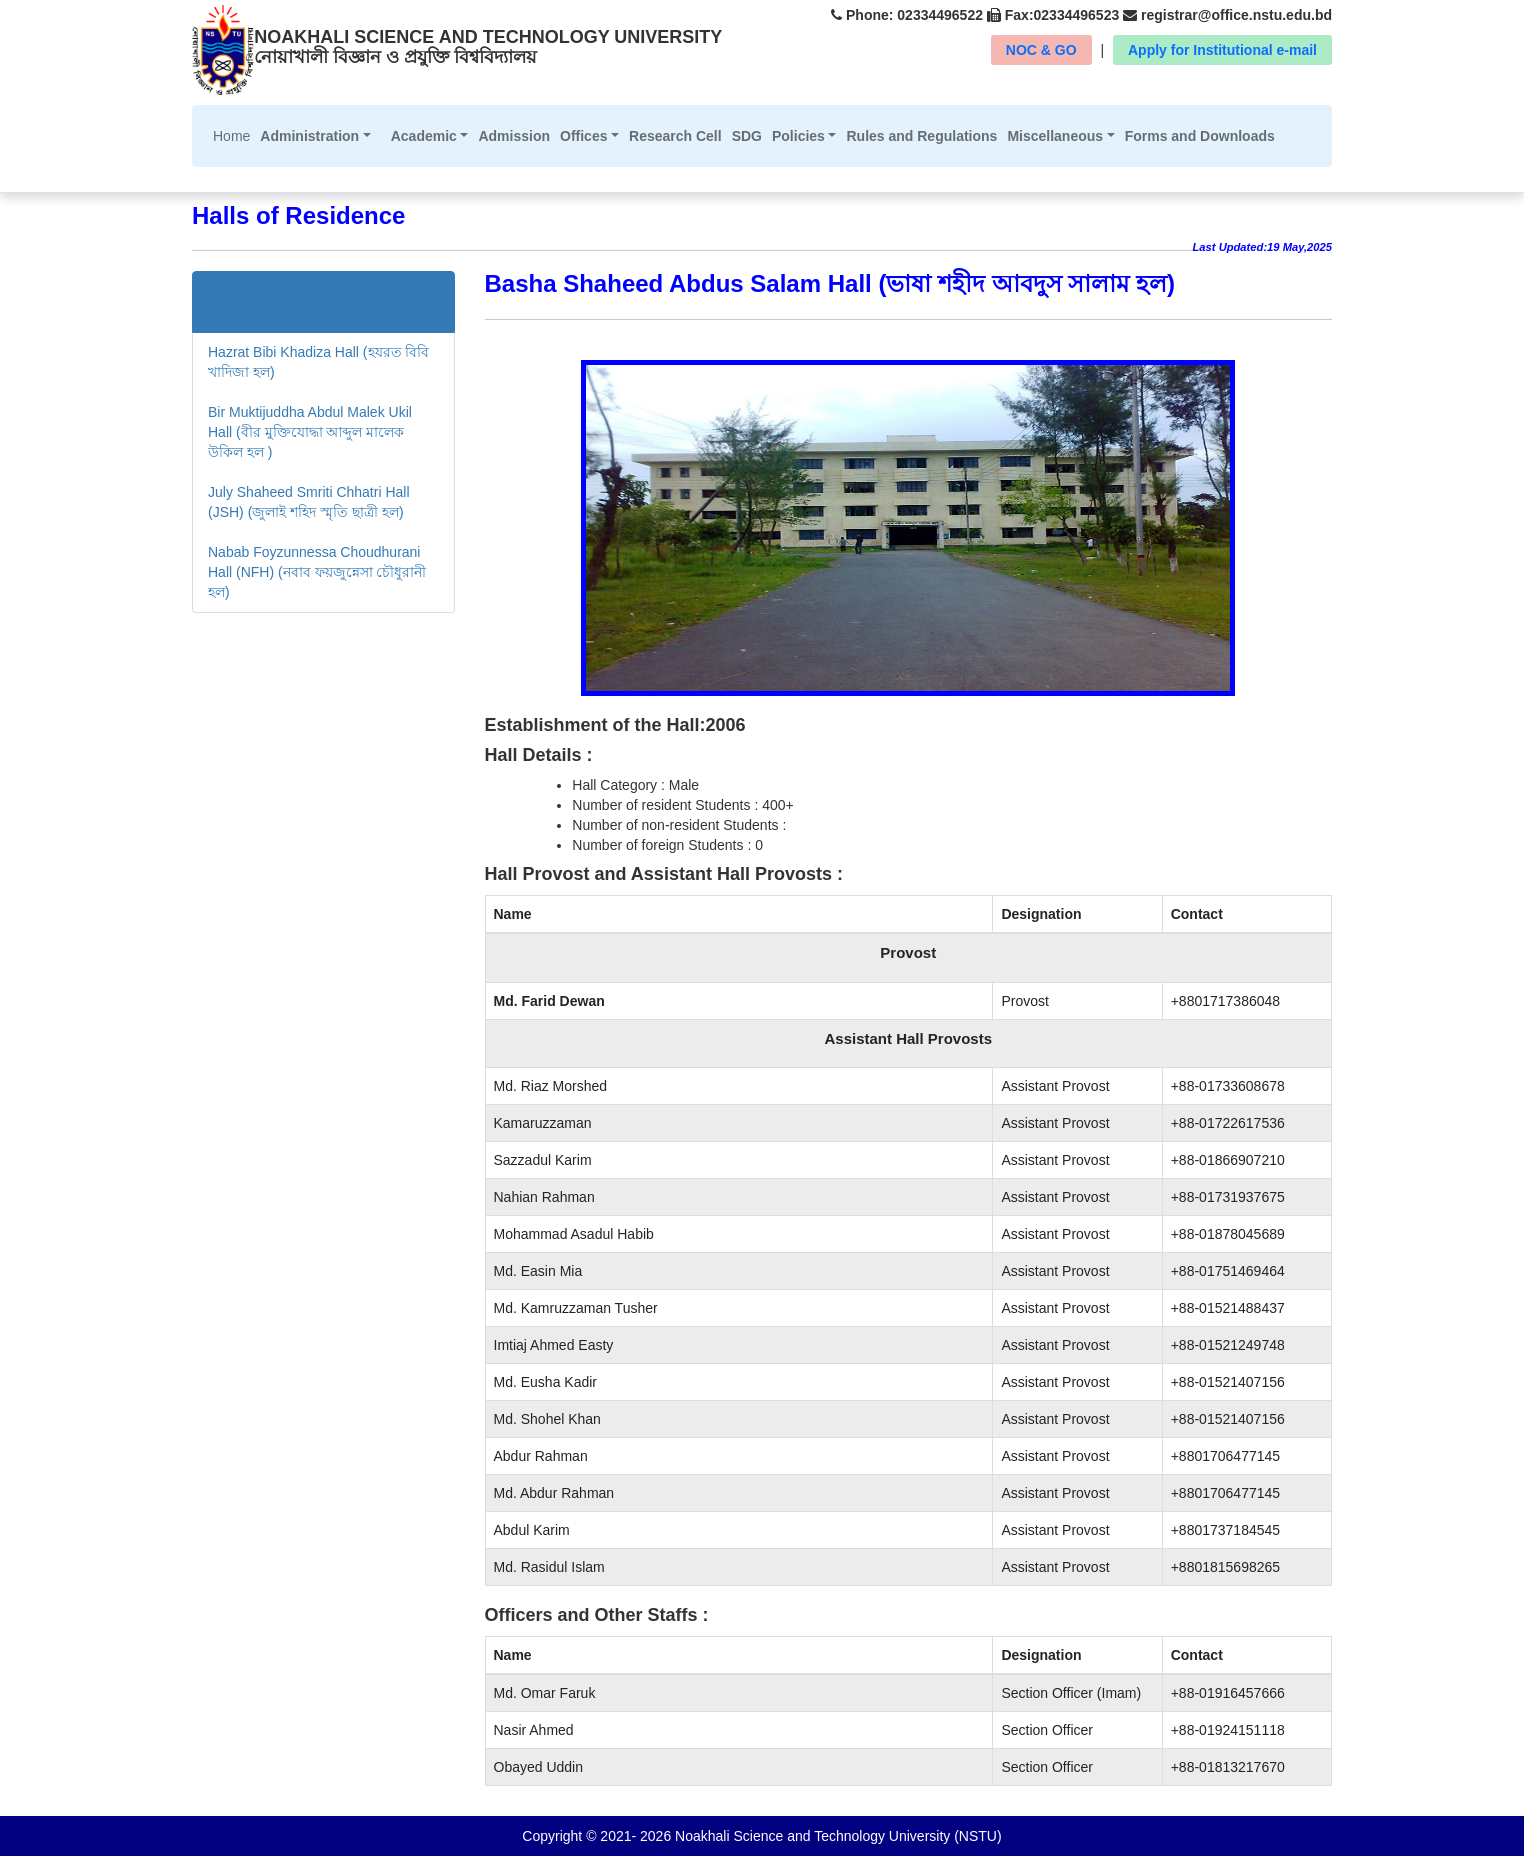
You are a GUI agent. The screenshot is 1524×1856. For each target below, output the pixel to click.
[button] (315, 136)
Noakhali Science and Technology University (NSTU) (836, 1836)
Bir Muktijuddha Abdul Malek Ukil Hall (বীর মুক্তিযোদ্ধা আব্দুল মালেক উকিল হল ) (310, 432)
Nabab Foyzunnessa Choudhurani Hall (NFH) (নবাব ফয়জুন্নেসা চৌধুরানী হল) (317, 572)
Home (234, 134)
